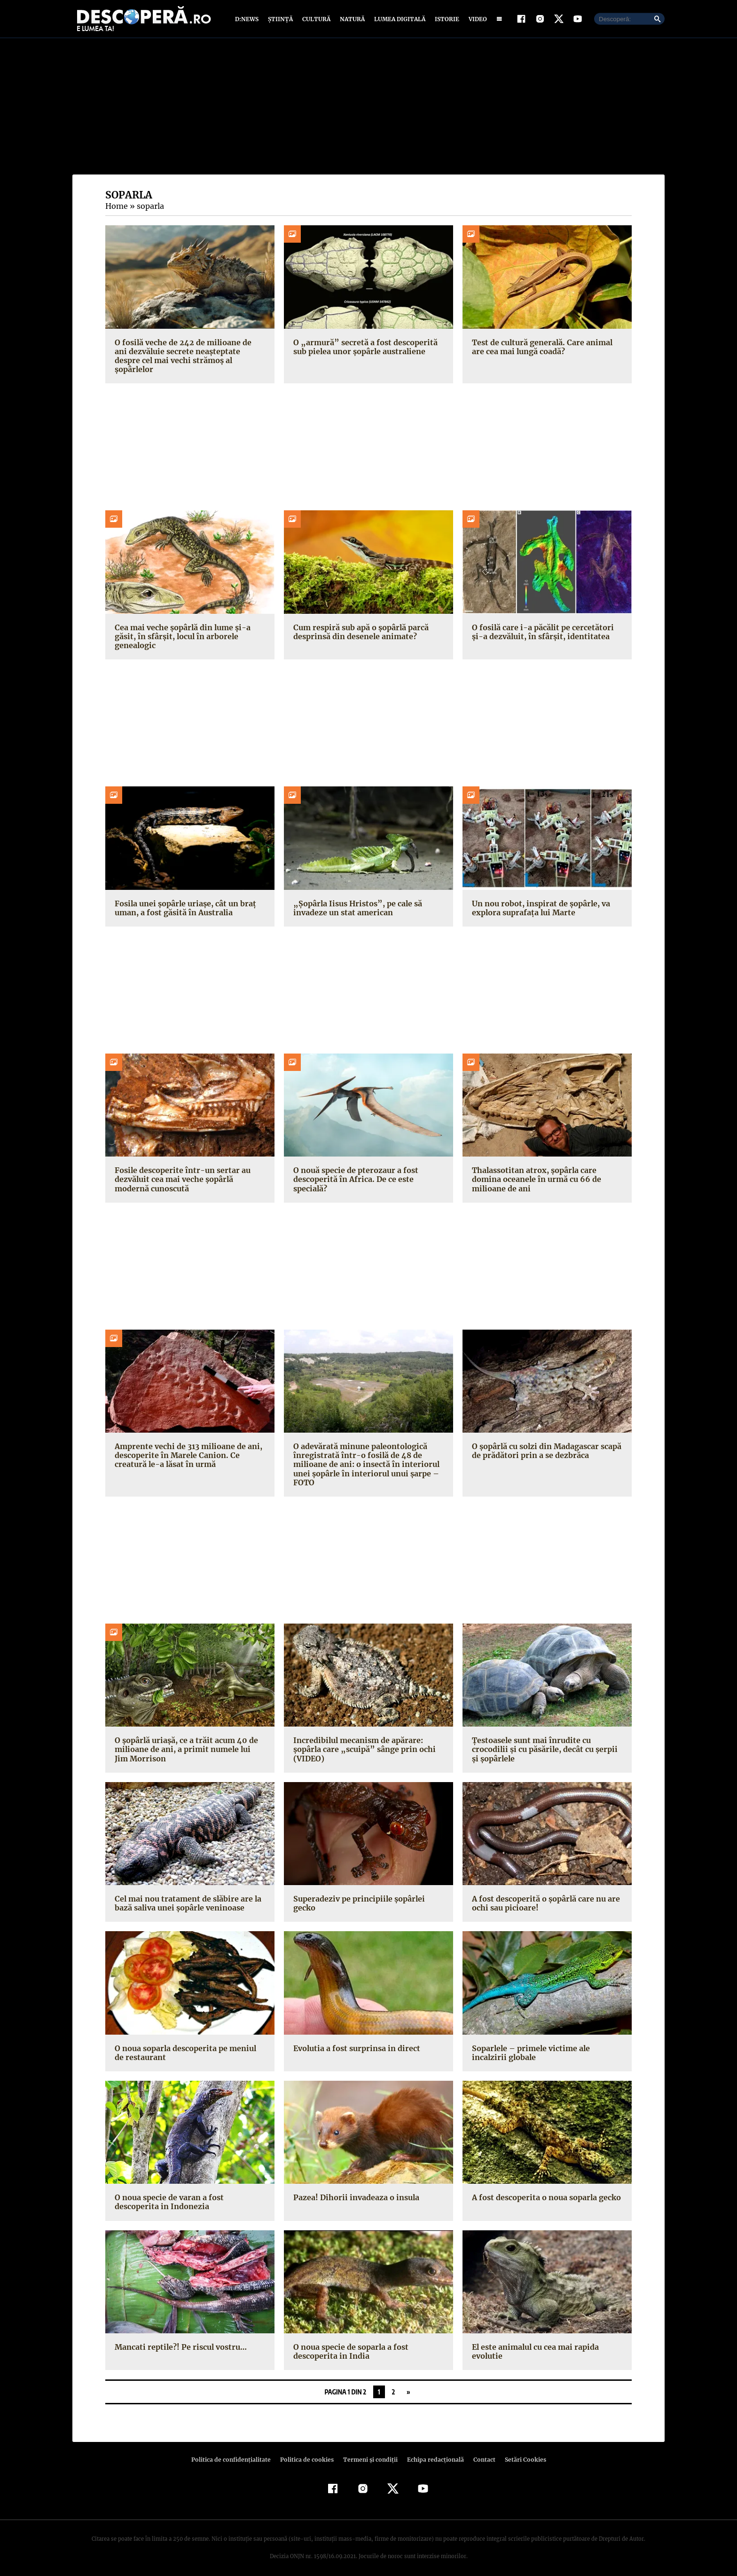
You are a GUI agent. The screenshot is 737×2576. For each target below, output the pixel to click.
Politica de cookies (307, 2453)
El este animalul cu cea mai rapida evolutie (534, 2344)
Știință (281, 20)
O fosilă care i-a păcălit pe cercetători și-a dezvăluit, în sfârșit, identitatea (545, 625)
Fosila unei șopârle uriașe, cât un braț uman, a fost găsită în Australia (183, 901)
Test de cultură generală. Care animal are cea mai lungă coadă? (547, 349)
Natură (351, 20)
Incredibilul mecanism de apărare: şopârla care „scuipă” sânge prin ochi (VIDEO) (361, 1742)
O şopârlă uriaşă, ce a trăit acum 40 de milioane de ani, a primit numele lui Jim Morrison (188, 1742)
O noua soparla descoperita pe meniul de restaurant (190, 2046)
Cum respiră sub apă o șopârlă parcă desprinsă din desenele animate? (359, 625)
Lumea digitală (398, 20)
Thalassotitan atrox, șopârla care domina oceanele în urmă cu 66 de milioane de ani (535, 1172)
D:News (248, 20)
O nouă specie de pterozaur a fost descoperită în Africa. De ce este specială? (354, 1172)
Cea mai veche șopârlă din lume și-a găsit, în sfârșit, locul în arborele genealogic (181, 629)
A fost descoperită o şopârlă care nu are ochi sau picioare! (544, 1896)
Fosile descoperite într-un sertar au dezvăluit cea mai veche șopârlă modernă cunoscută (179, 1172)
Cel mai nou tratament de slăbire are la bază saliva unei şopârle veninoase (186, 1896)
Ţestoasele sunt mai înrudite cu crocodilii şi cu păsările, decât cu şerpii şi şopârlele (546, 1742)
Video (476, 20)
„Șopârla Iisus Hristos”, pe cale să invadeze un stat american (354, 901)
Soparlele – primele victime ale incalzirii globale (546, 2046)
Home (116, 208)
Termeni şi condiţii (369, 2453)
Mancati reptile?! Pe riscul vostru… (178, 2340)
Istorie (445, 20)
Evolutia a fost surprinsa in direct (354, 2041)
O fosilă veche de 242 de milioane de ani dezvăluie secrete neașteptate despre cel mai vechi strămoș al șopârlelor (188, 353)
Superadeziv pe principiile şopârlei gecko (357, 1896)
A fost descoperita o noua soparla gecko (545, 2191)
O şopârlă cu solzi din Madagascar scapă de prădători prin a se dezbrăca (545, 1444)
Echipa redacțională (432, 2453)
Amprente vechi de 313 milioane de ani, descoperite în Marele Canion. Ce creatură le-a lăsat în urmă (187, 1448)
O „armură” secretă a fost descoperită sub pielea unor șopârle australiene (361, 349)
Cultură (316, 20)
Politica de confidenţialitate (235, 2453)
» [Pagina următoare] (408, 2385)
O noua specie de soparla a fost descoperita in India (350, 2344)
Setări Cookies (520, 2453)
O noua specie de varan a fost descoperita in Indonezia (168, 2195)
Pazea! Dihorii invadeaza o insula (354, 2191)
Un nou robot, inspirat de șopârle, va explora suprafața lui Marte (539, 901)
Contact (480, 2453)
